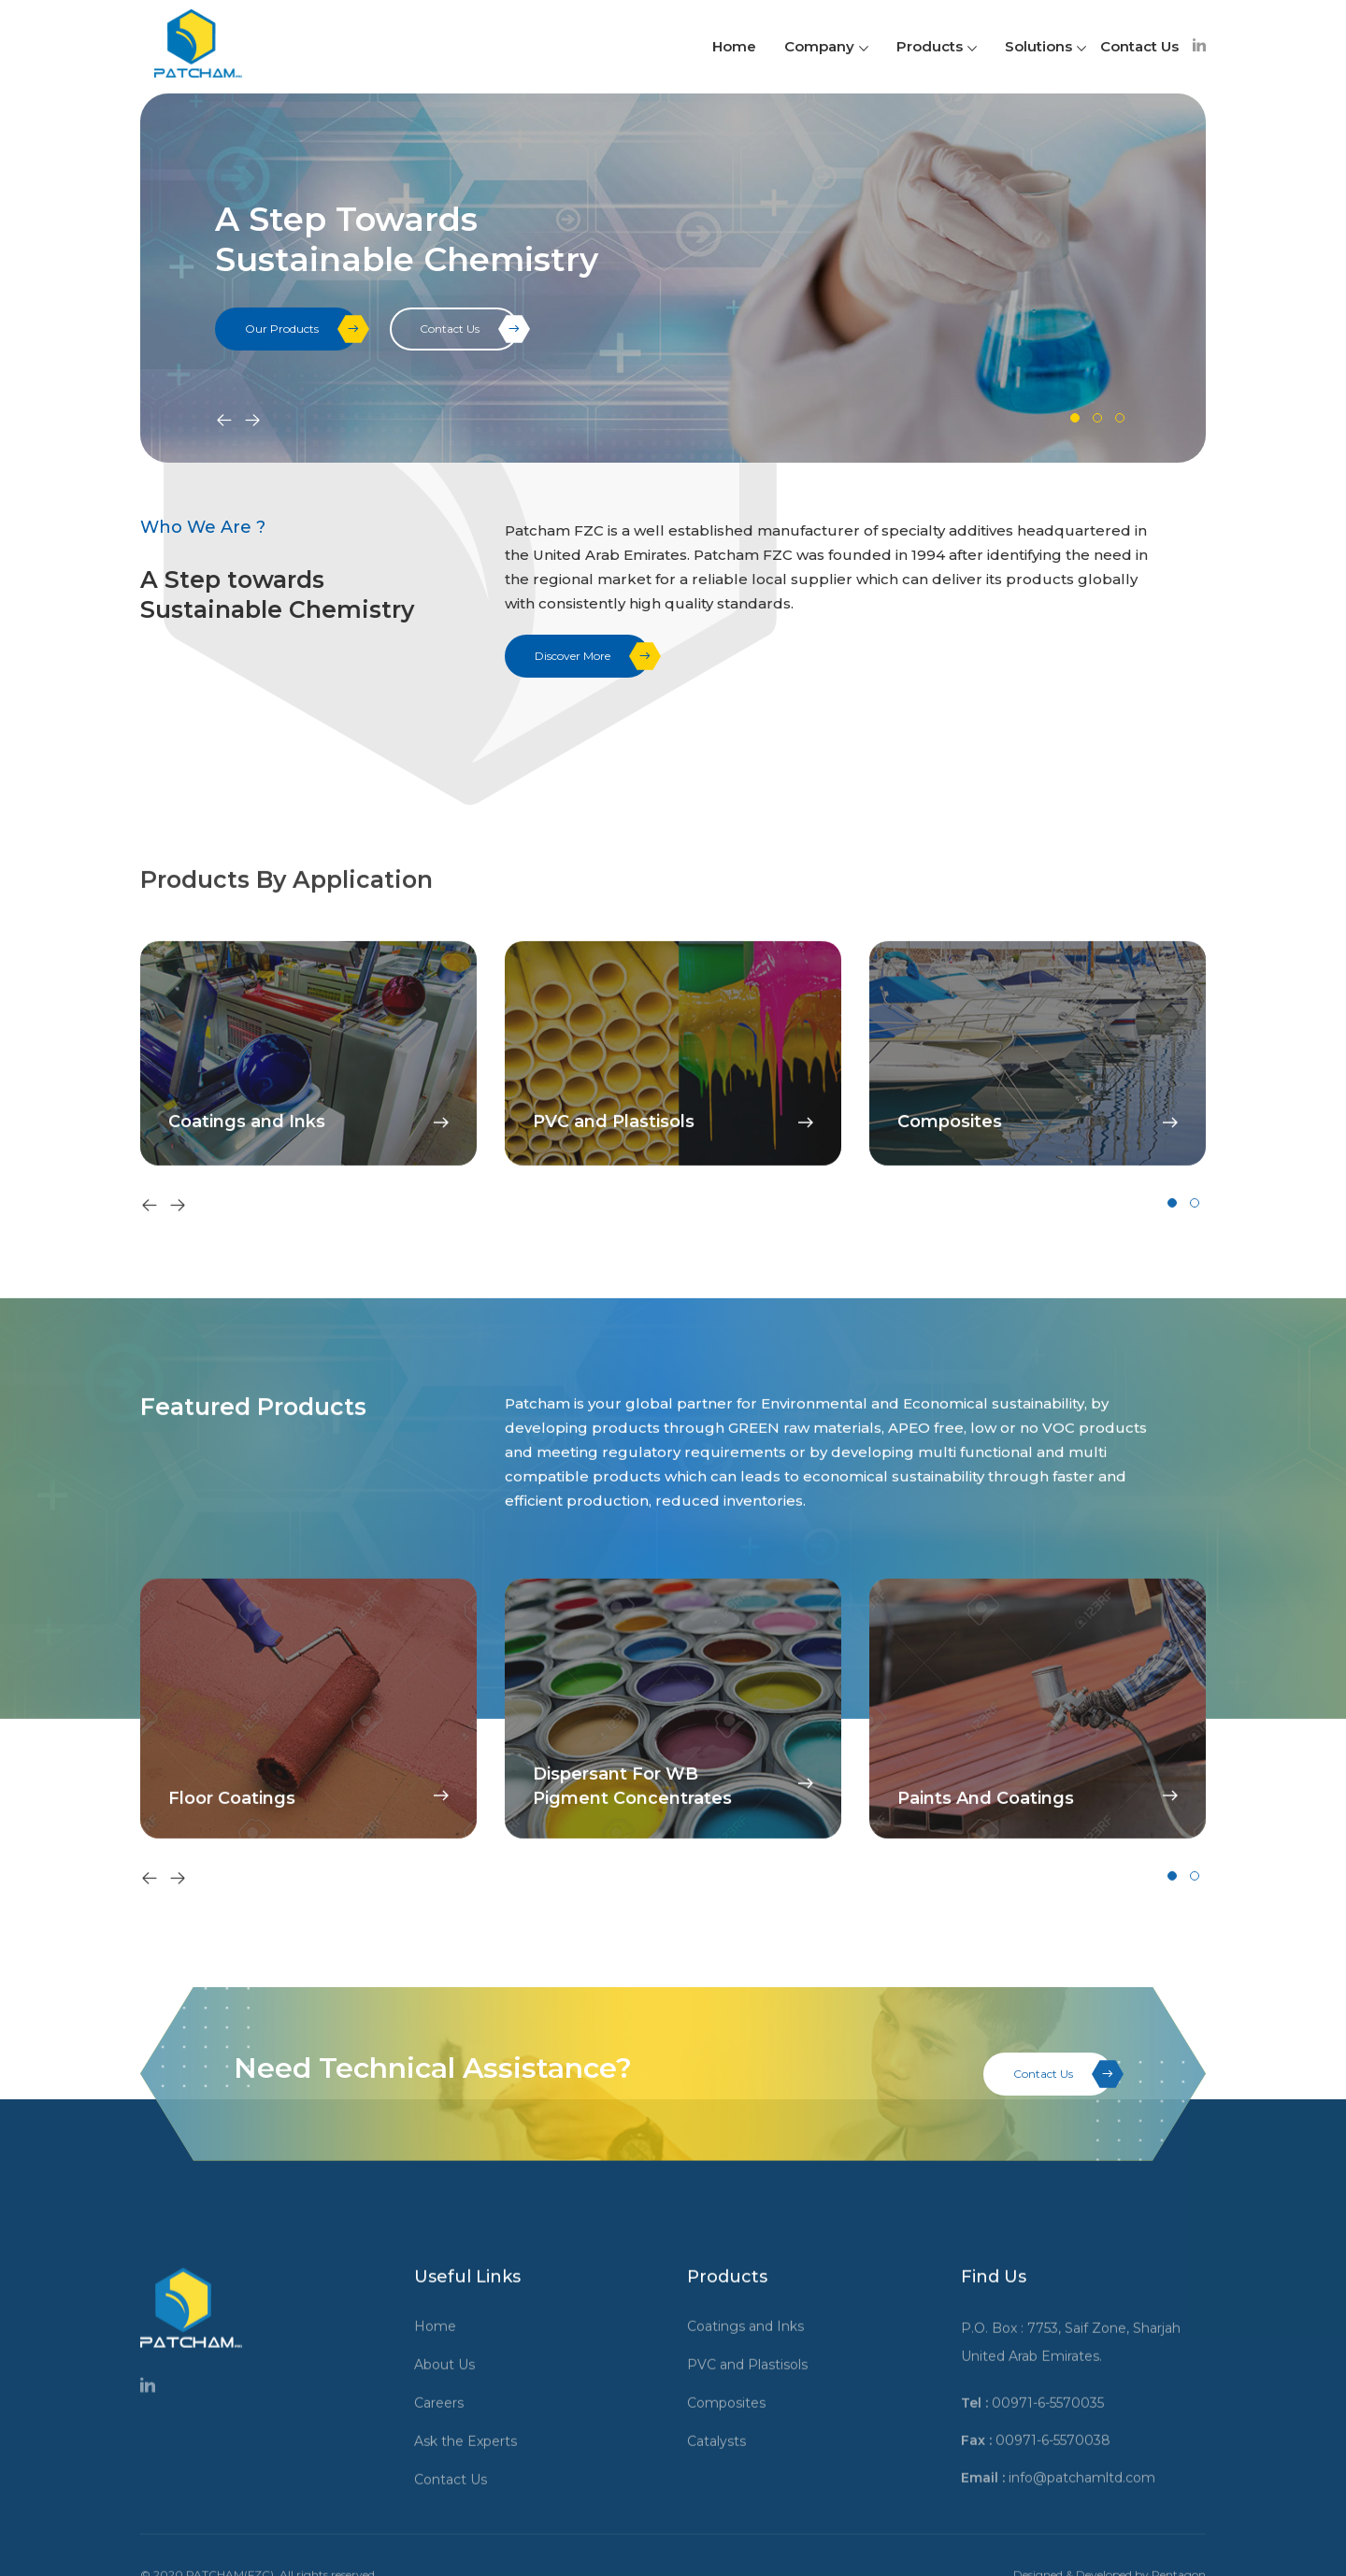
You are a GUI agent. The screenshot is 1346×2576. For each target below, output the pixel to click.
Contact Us (1139, 46)
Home (734, 46)
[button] (1075, 417)
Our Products (301, 329)
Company (826, 46)
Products (936, 46)
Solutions (1045, 46)
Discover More (592, 656)
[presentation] (224, 421)
